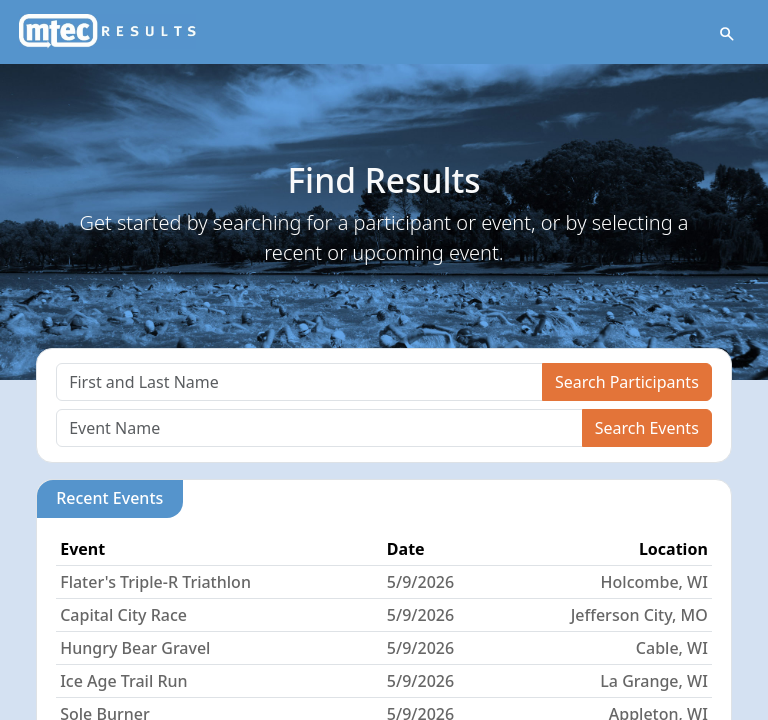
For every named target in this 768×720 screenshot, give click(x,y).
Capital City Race (123, 615)
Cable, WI (672, 648)
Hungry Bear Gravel (135, 648)
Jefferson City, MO (639, 615)
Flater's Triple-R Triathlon (155, 582)
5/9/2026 (420, 582)
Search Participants (627, 382)
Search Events (647, 428)
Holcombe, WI (654, 582)
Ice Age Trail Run (123, 681)
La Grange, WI (653, 681)
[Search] (299, 382)
